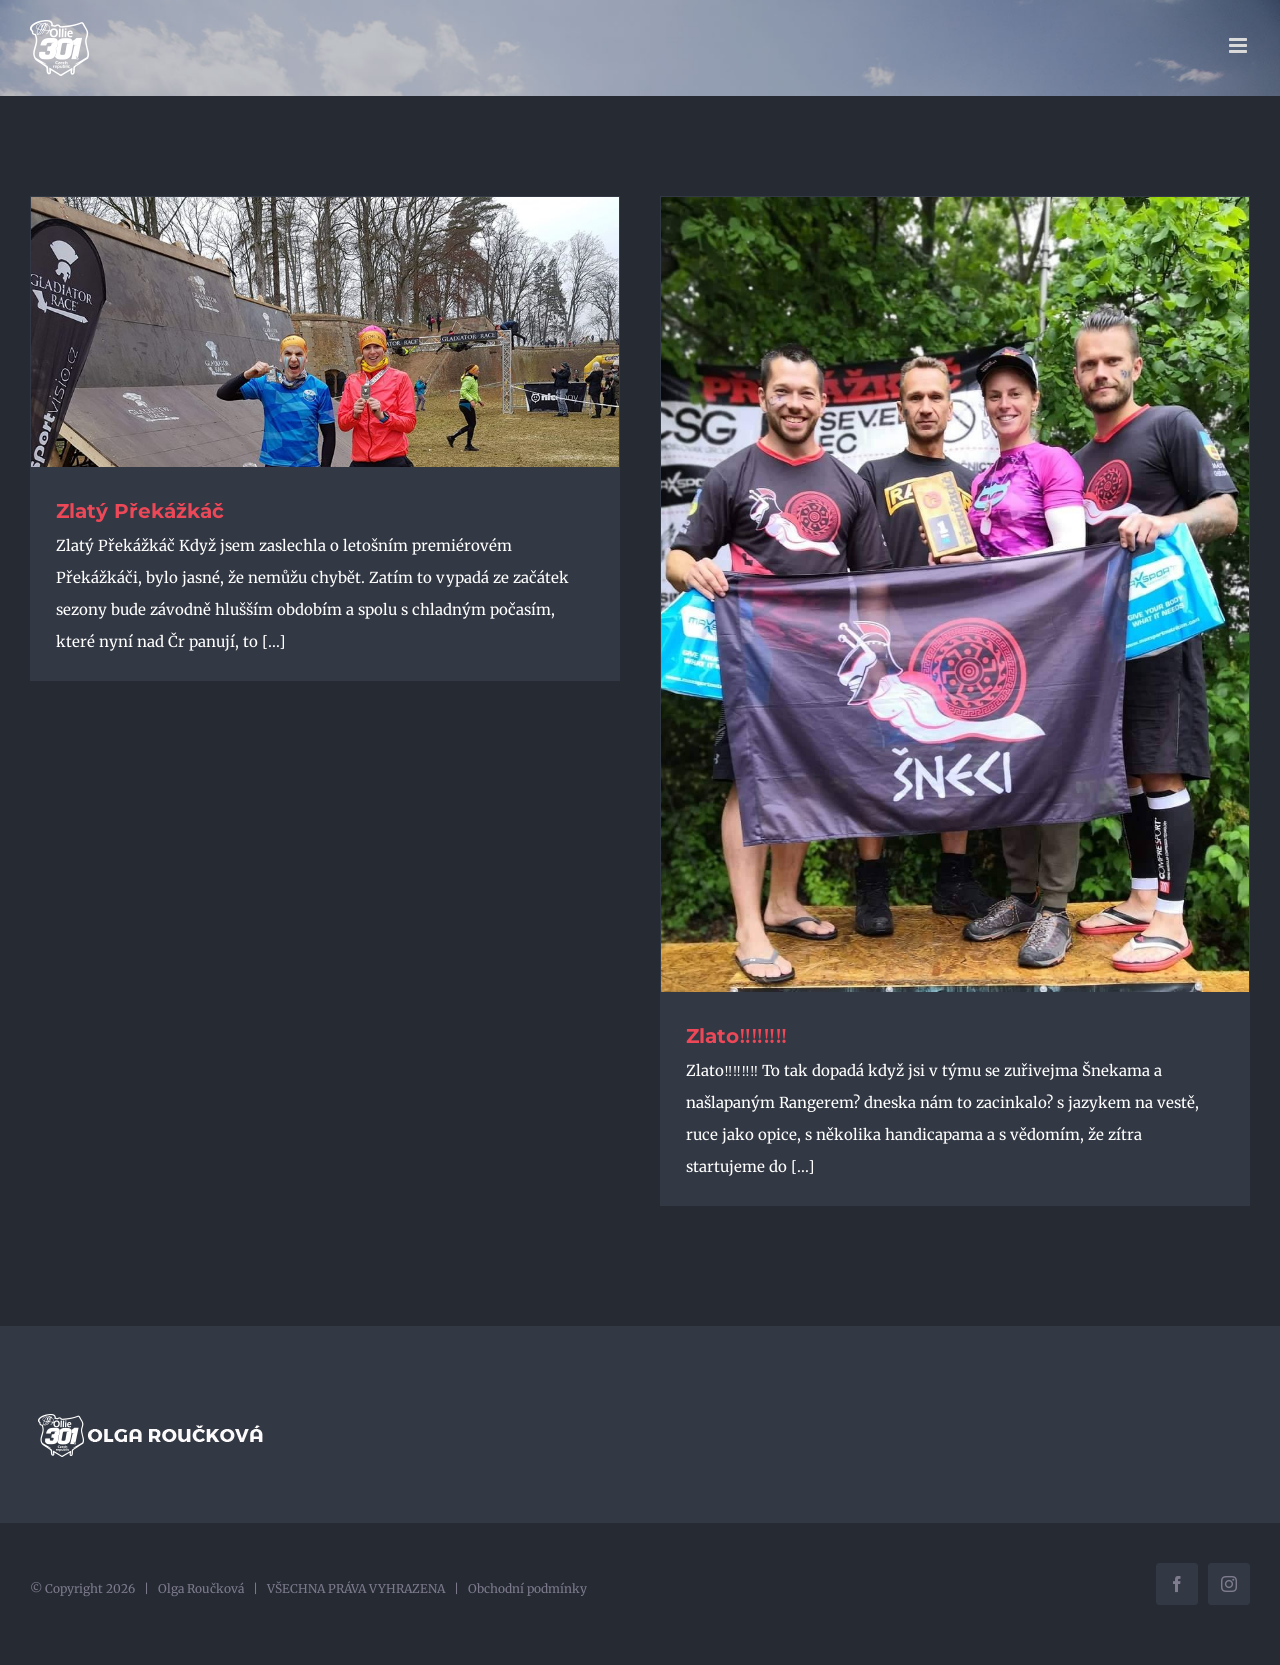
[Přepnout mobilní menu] (1239, 45)
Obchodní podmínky (527, 1588)
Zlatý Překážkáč (140, 511)
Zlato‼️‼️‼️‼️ (736, 1036)
